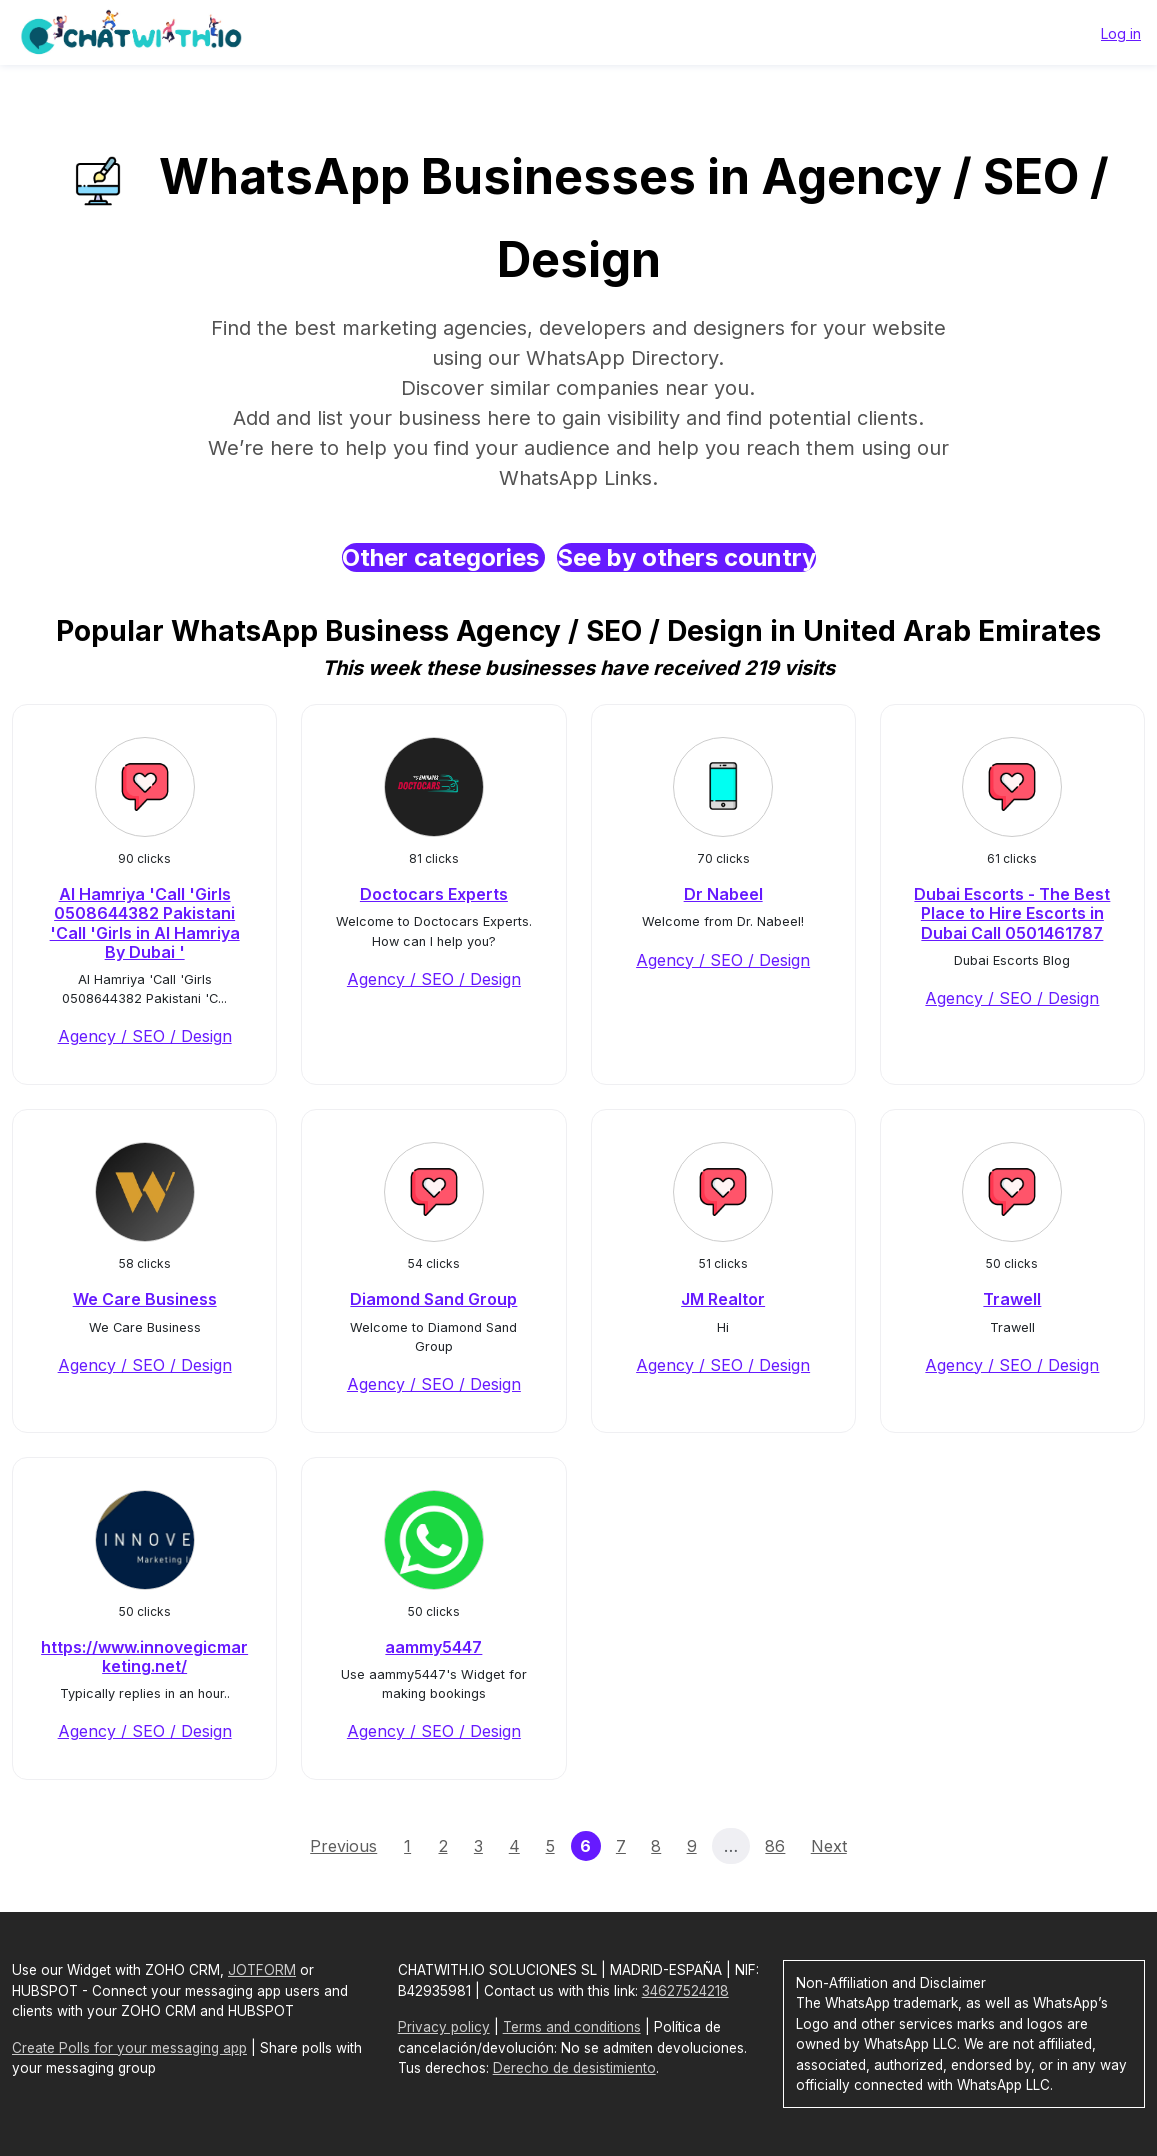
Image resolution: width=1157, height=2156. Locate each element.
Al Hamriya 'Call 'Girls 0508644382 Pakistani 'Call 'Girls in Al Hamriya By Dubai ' (145, 923)
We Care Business (145, 1299)
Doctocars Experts (434, 894)
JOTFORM (262, 1970)
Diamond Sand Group (433, 1299)
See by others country (686, 557)
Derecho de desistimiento (574, 2068)
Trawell (1012, 1299)
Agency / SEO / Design (145, 1036)
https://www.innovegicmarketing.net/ (144, 1656)
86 (775, 1846)
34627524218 (685, 1991)
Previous (343, 1846)
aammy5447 (433, 1647)
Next (829, 1846)
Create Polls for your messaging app (129, 2048)
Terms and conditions (572, 2027)
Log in (1121, 33)
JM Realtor (723, 1299)
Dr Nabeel (723, 894)
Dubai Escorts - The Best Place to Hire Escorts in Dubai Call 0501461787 (1012, 913)
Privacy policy (444, 2027)
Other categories (443, 557)
